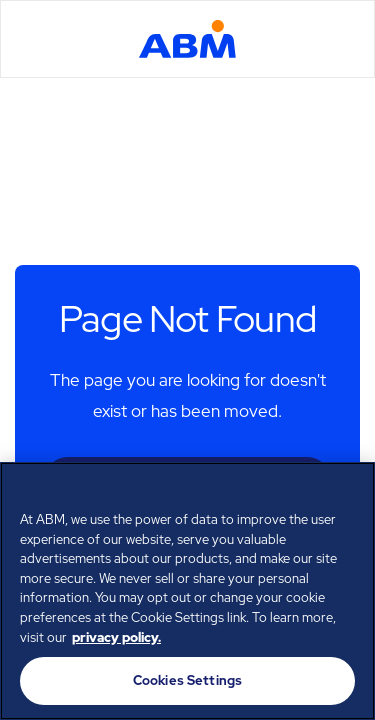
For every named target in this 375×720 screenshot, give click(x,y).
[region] (187, 591)
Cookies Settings (187, 680)
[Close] (351, 490)
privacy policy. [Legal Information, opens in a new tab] (116, 637)
